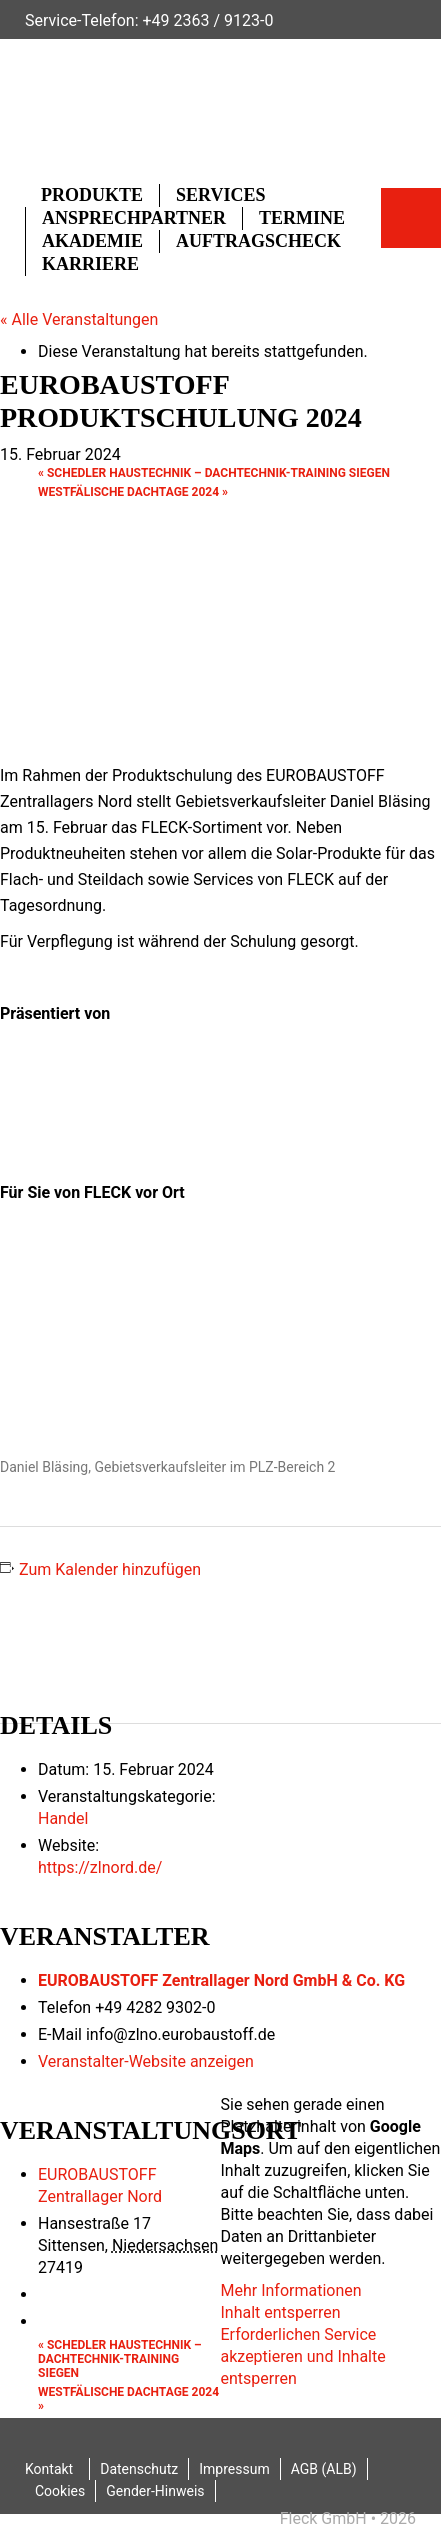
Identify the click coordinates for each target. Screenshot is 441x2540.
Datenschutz (139, 2469)
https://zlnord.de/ (100, 1867)
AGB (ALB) (324, 2469)
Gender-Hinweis (155, 2491)
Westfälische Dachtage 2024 (133, 492)
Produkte (92, 195)
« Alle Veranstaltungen (79, 319)
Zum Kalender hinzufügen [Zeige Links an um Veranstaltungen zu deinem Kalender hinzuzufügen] (110, 1569)
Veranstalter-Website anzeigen (146, 2061)
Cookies (60, 2491)
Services (220, 195)
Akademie (92, 241)
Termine (302, 218)
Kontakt (49, 2469)
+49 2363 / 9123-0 (207, 20)
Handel (63, 1818)
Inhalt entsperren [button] (281, 2312)
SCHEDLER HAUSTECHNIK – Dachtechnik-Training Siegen (214, 473)
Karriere (90, 264)
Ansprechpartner (134, 218)
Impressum (234, 2469)
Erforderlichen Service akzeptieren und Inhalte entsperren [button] (303, 2356)
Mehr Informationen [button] (291, 2290)
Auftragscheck (258, 241)
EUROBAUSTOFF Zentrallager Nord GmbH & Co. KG (221, 1980)
